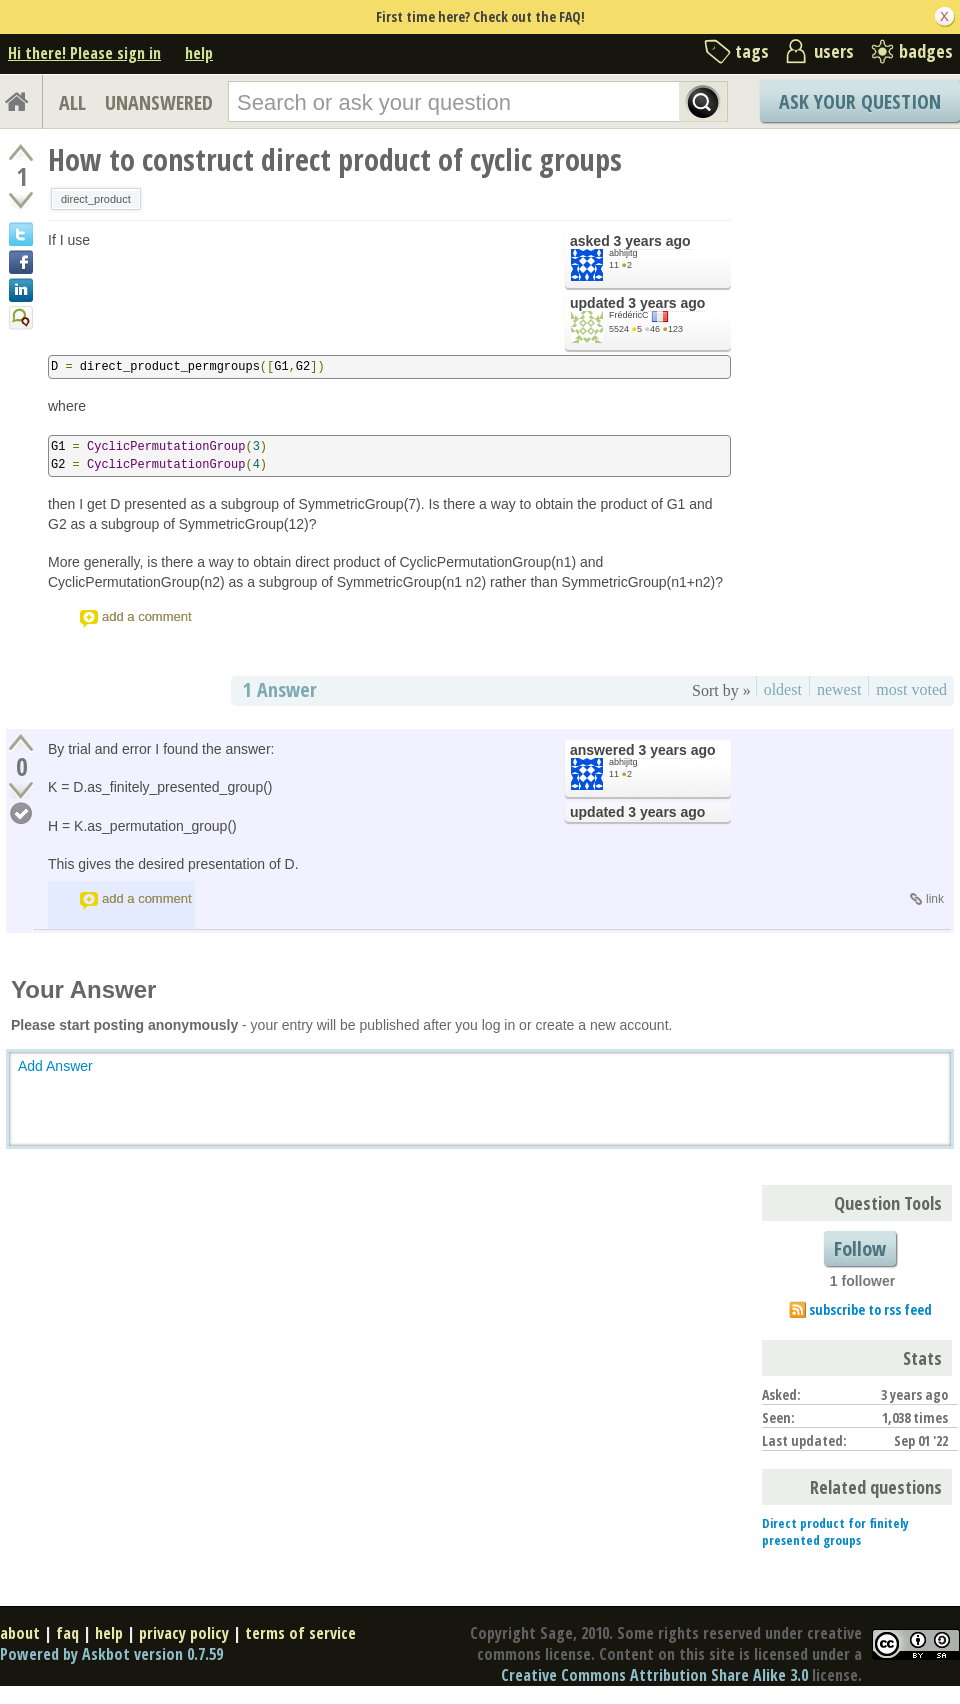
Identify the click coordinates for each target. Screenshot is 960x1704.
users (834, 51)
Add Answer (55, 1066)
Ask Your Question (860, 101)
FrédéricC (629, 315)
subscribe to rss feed (870, 1309)
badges (926, 51)
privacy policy (184, 1633)
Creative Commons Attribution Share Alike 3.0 (654, 1675)
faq (67, 1633)
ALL (72, 102)
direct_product (96, 199)
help (199, 53)
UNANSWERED (159, 102)
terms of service (300, 1633)
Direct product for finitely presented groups (835, 1531)
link (935, 899)
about (20, 1633)
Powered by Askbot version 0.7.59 (111, 1654)
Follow (860, 1248)
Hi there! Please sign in (84, 53)
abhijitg (623, 253)
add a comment (147, 616)
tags (752, 51)
